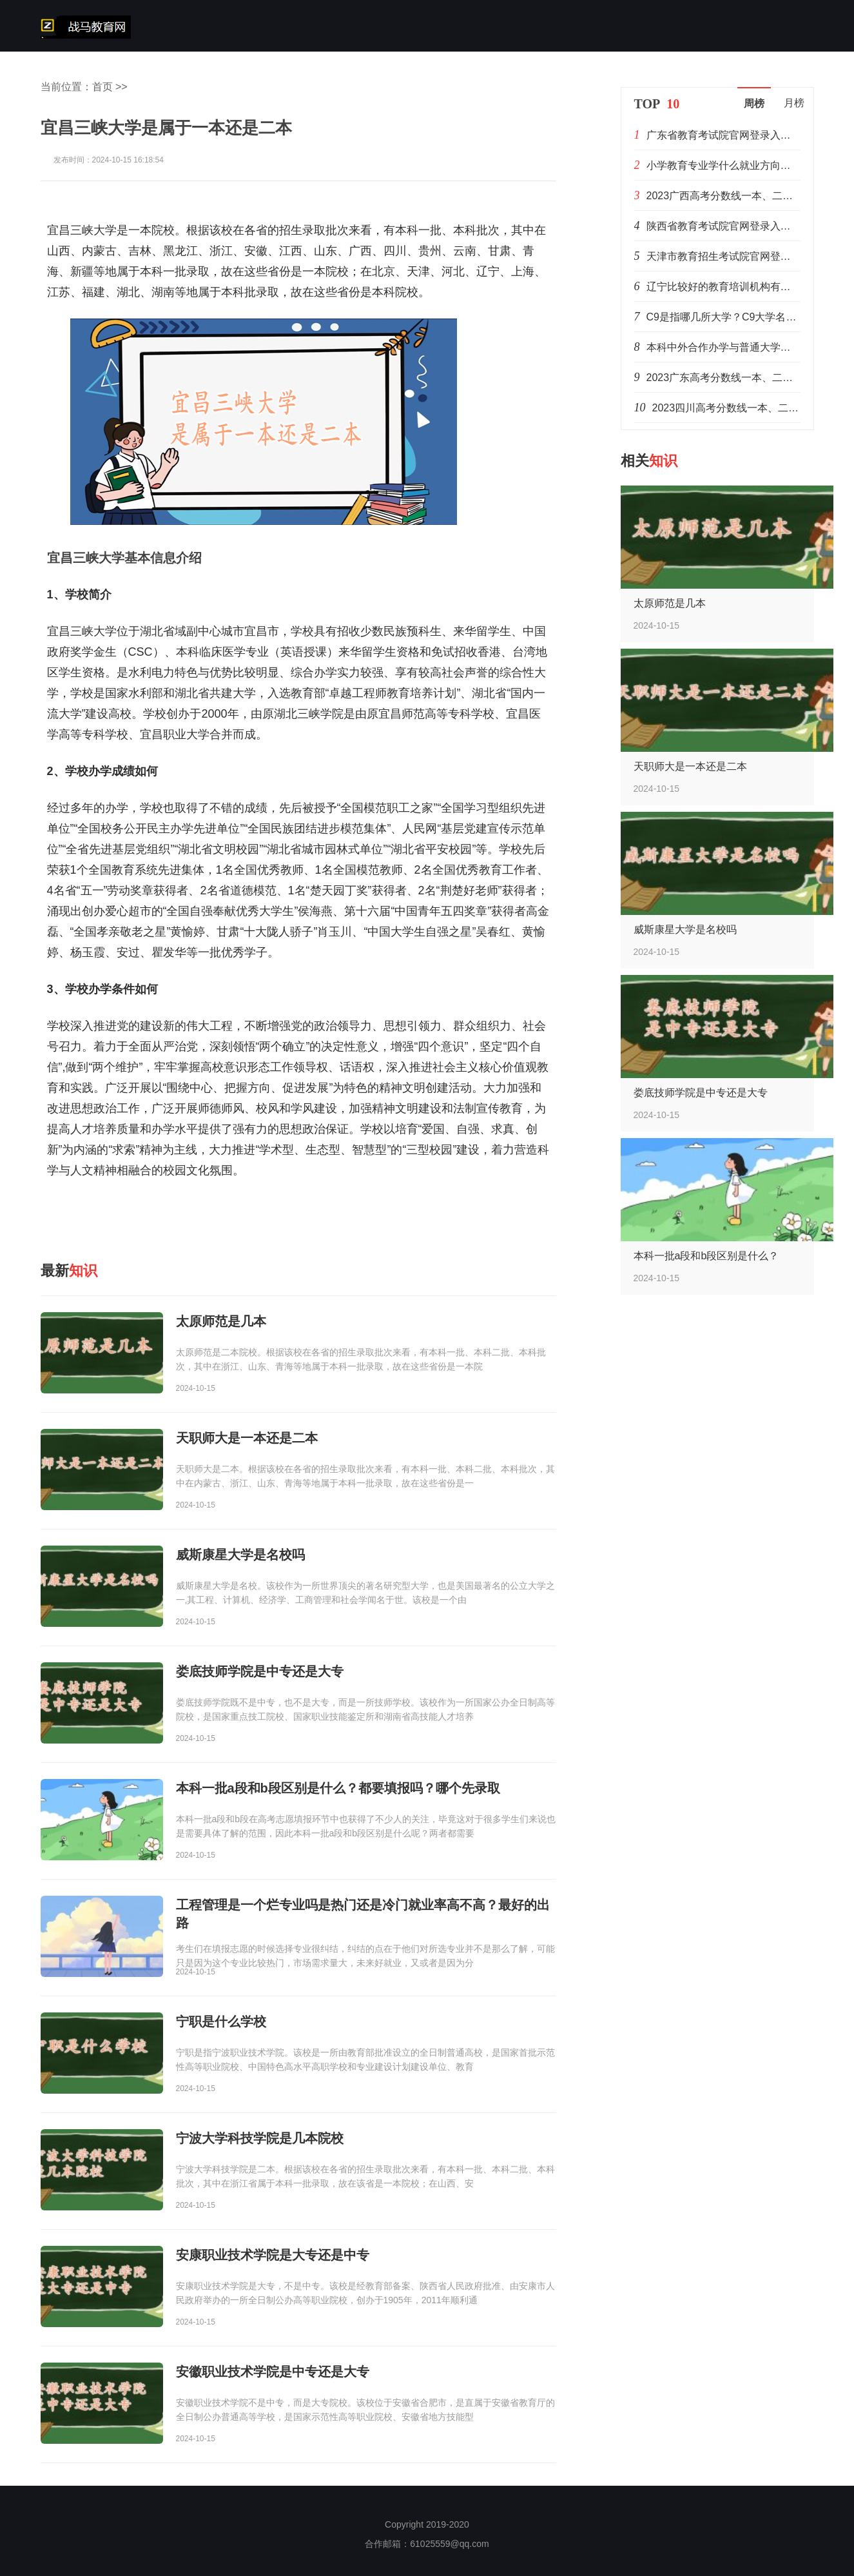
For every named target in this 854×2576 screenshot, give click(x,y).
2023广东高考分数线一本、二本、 (725, 377)
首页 (102, 86)
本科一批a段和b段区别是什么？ (706, 1255)
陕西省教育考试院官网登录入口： (723, 226)
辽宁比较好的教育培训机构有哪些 (723, 286)
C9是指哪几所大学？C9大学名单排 (726, 316)
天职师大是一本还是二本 (690, 766)
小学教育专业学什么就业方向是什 (723, 165)
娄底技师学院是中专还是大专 (701, 1092)
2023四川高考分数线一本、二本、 (731, 407)
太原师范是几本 (670, 603)
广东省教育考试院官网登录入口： (723, 135)
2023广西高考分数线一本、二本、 (725, 195)
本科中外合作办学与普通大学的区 (723, 347)
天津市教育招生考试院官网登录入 (723, 256)
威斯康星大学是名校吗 (685, 929)
